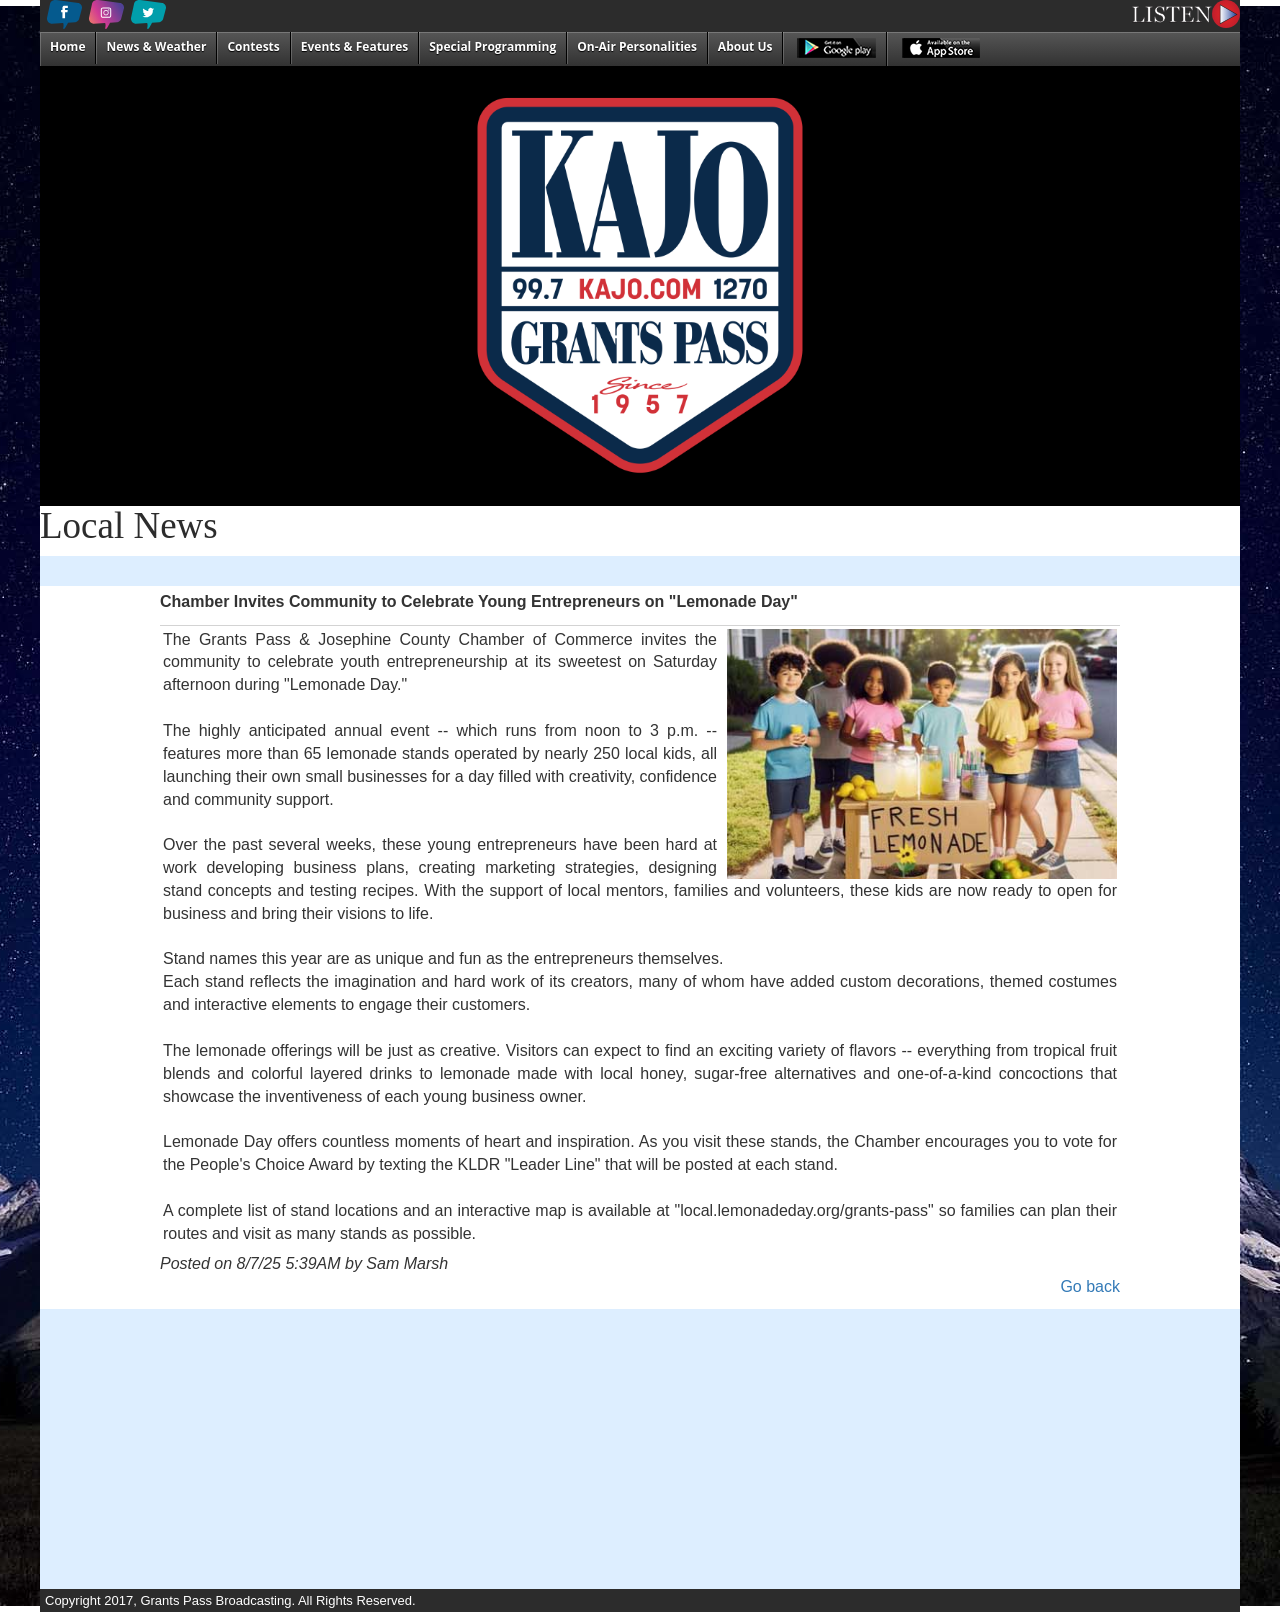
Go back (1090, 1286)
